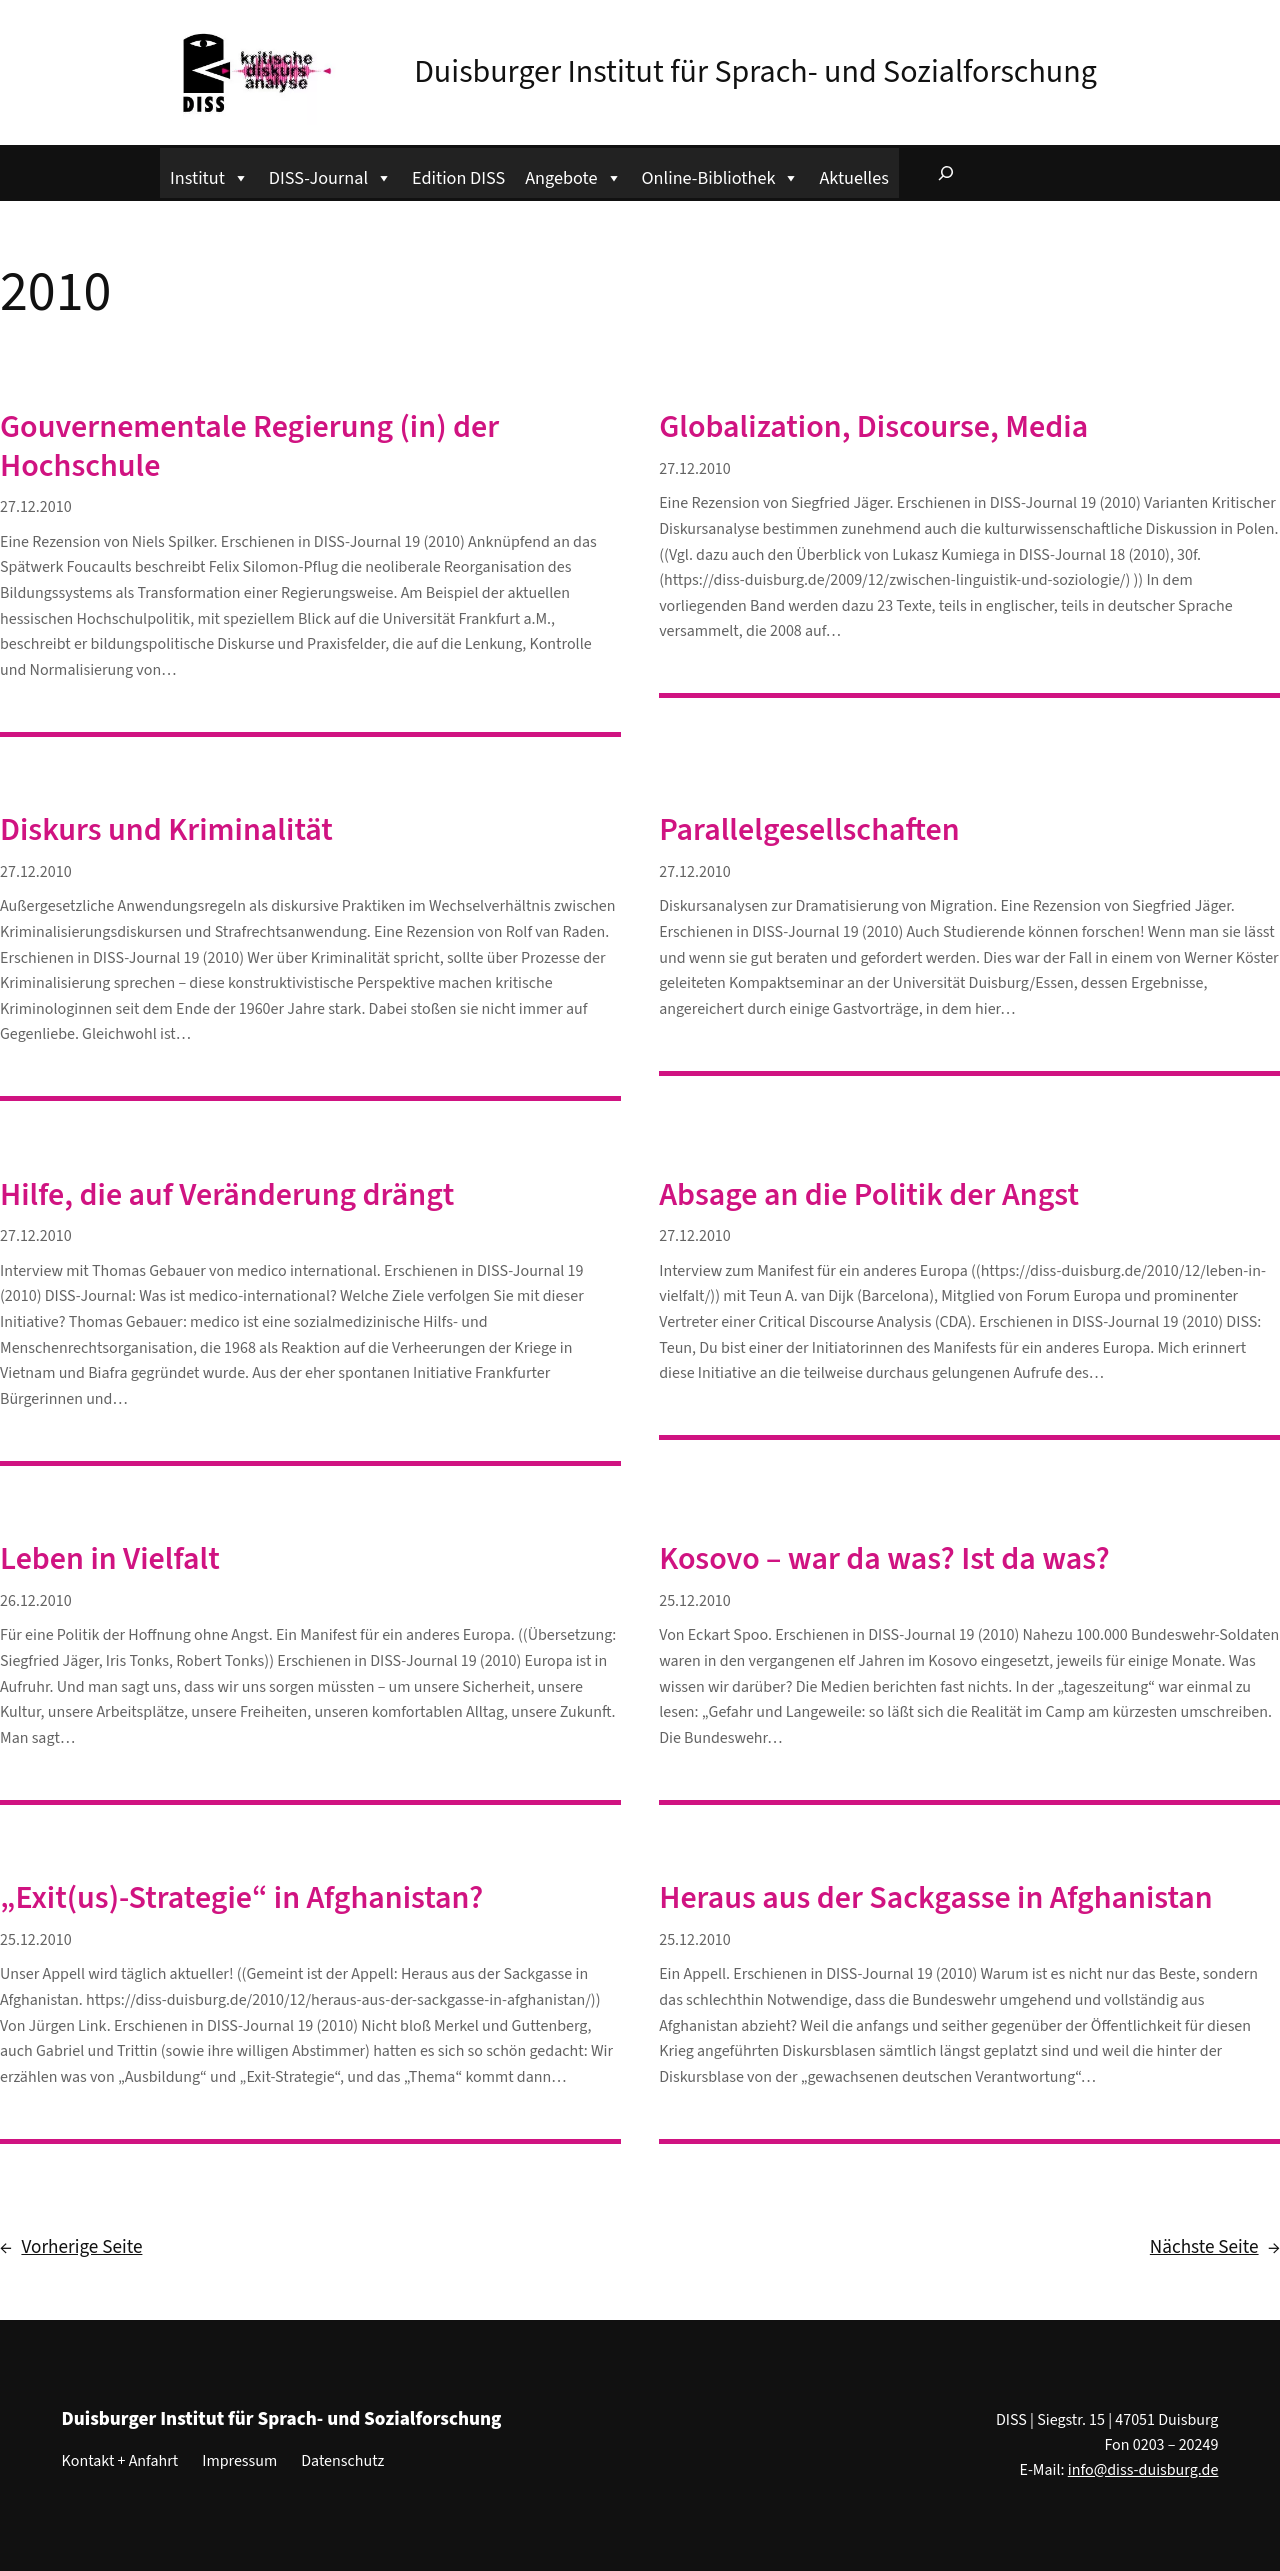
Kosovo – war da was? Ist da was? (884, 1559)
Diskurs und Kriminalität (166, 830)
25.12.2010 (695, 1601)
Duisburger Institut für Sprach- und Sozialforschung (755, 72)
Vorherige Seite (71, 2248)
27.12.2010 (36, 507)
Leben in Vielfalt (110, 1559)
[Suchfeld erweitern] (946, 173)
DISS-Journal (330, 175)
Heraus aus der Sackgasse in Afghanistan (936, 1898)
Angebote (573, 175)
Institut (209, 175)
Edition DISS (458, 178)
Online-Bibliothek (721, 175)
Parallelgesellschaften (809, 830)
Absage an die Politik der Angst (869, 1195)
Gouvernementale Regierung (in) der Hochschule (249, 446)
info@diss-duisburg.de (1143, 2470)
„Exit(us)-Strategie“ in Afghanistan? (241, 1898)
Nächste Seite (1215, 2248)
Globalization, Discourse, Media (873, 427)
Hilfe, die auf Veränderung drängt (227, 1195)
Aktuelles (853, 178)
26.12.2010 (36, 1601)
